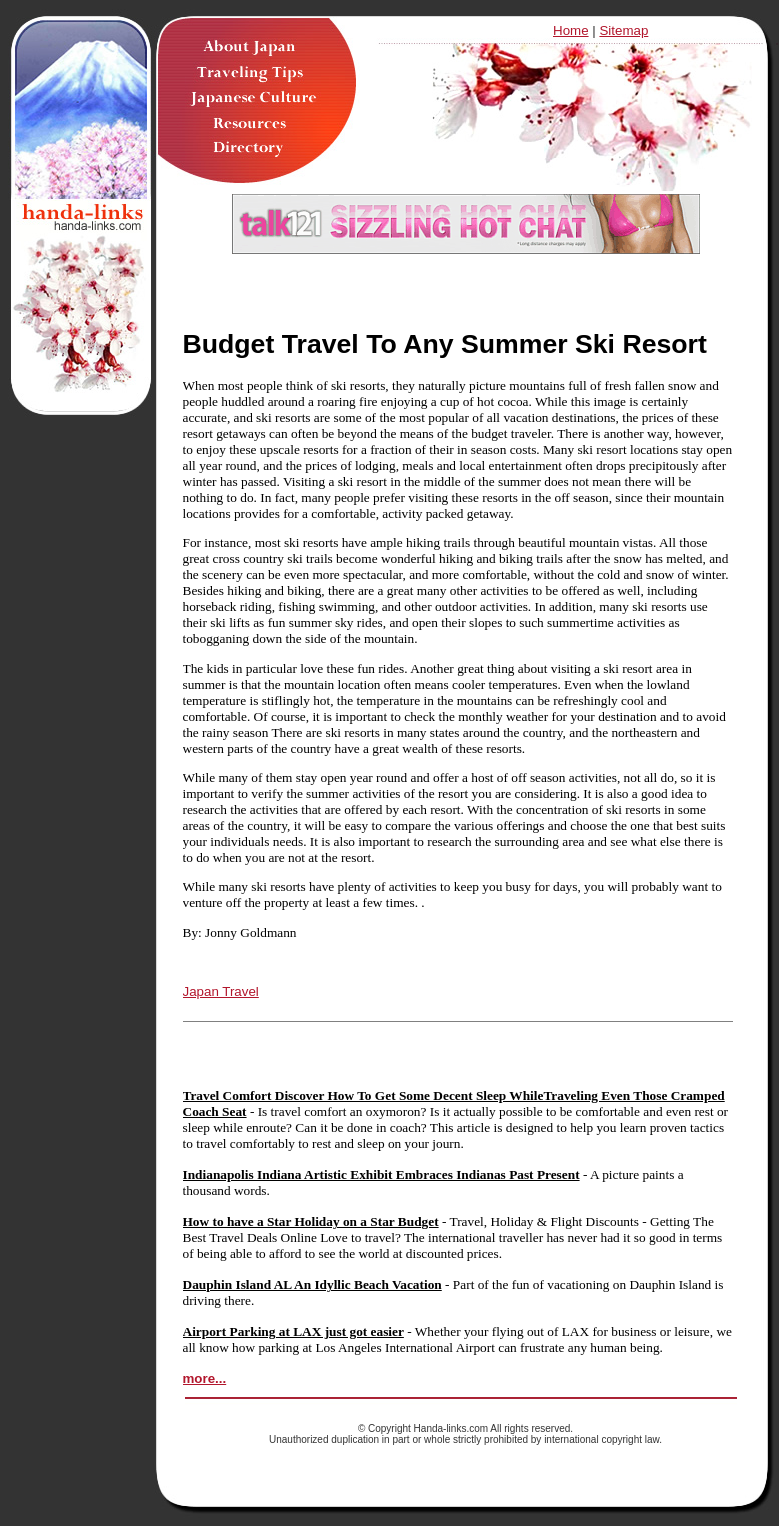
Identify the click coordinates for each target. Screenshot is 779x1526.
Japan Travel (221, 991)
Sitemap (623, 30)
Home (571, 30)
